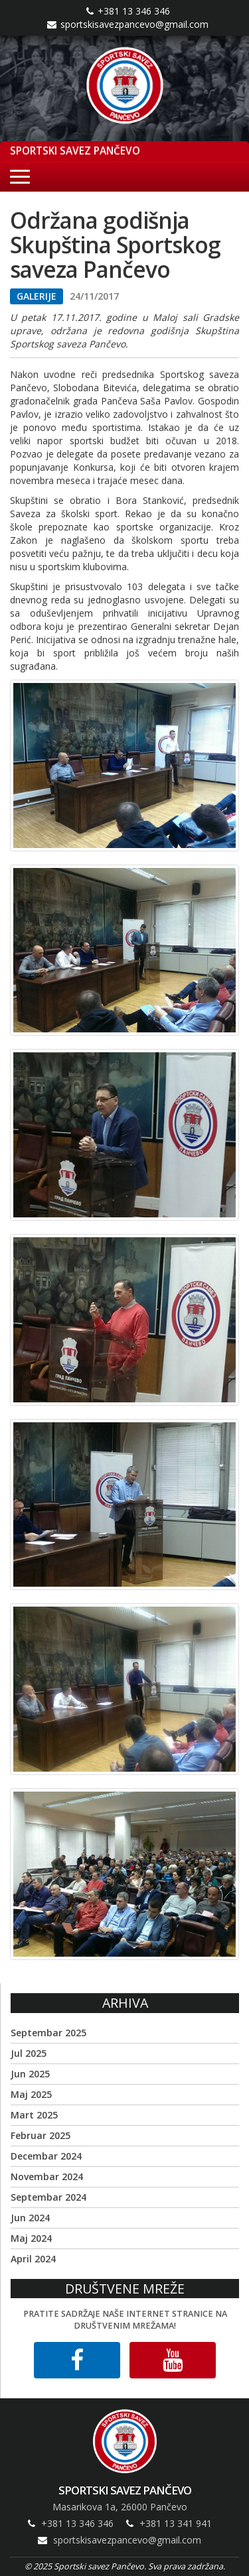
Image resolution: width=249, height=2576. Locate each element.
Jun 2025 (30, 2073)
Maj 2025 (31, 2094)
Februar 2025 (40, 2135)
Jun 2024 (30, 2217)
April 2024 (33, 2258)
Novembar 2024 (47, 2176)
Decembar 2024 (46, 2156)
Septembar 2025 (48, 2032)
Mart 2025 (34, 2115)
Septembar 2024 (48, 2197)
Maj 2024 (31, 2238)
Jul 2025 (28, 2053)
